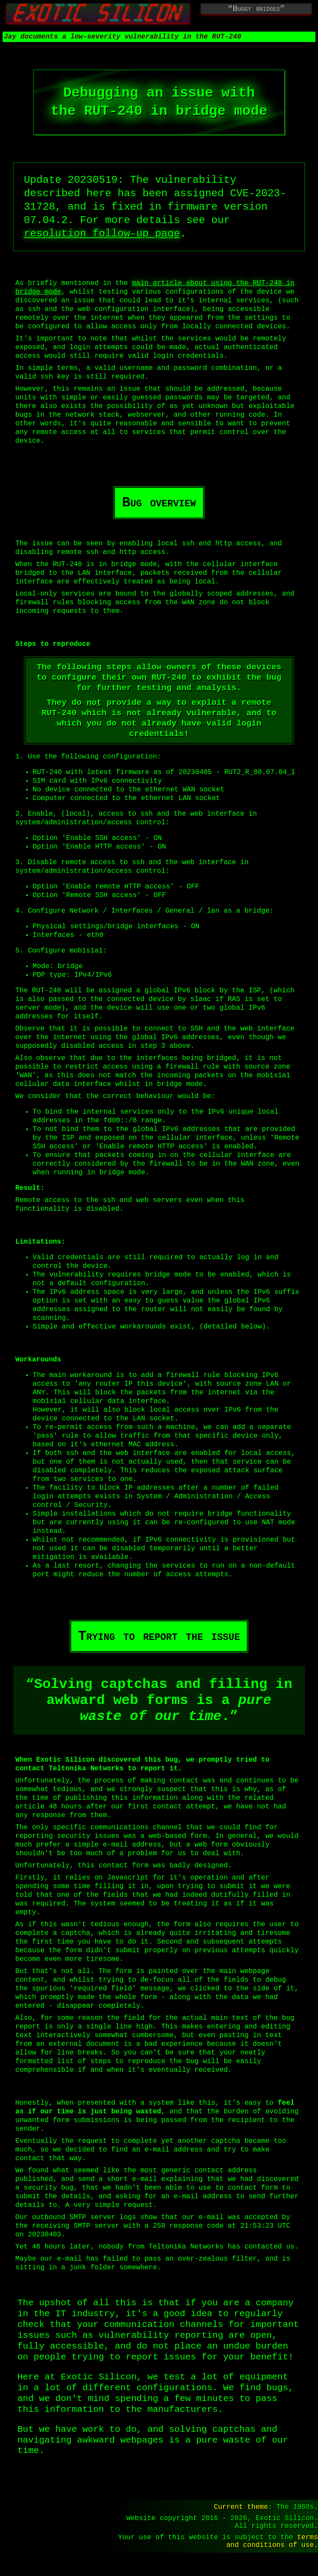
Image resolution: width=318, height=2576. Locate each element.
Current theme (241, 2522)
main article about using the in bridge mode (154, 289)
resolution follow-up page (102, 235)
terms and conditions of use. (272, 2563)
